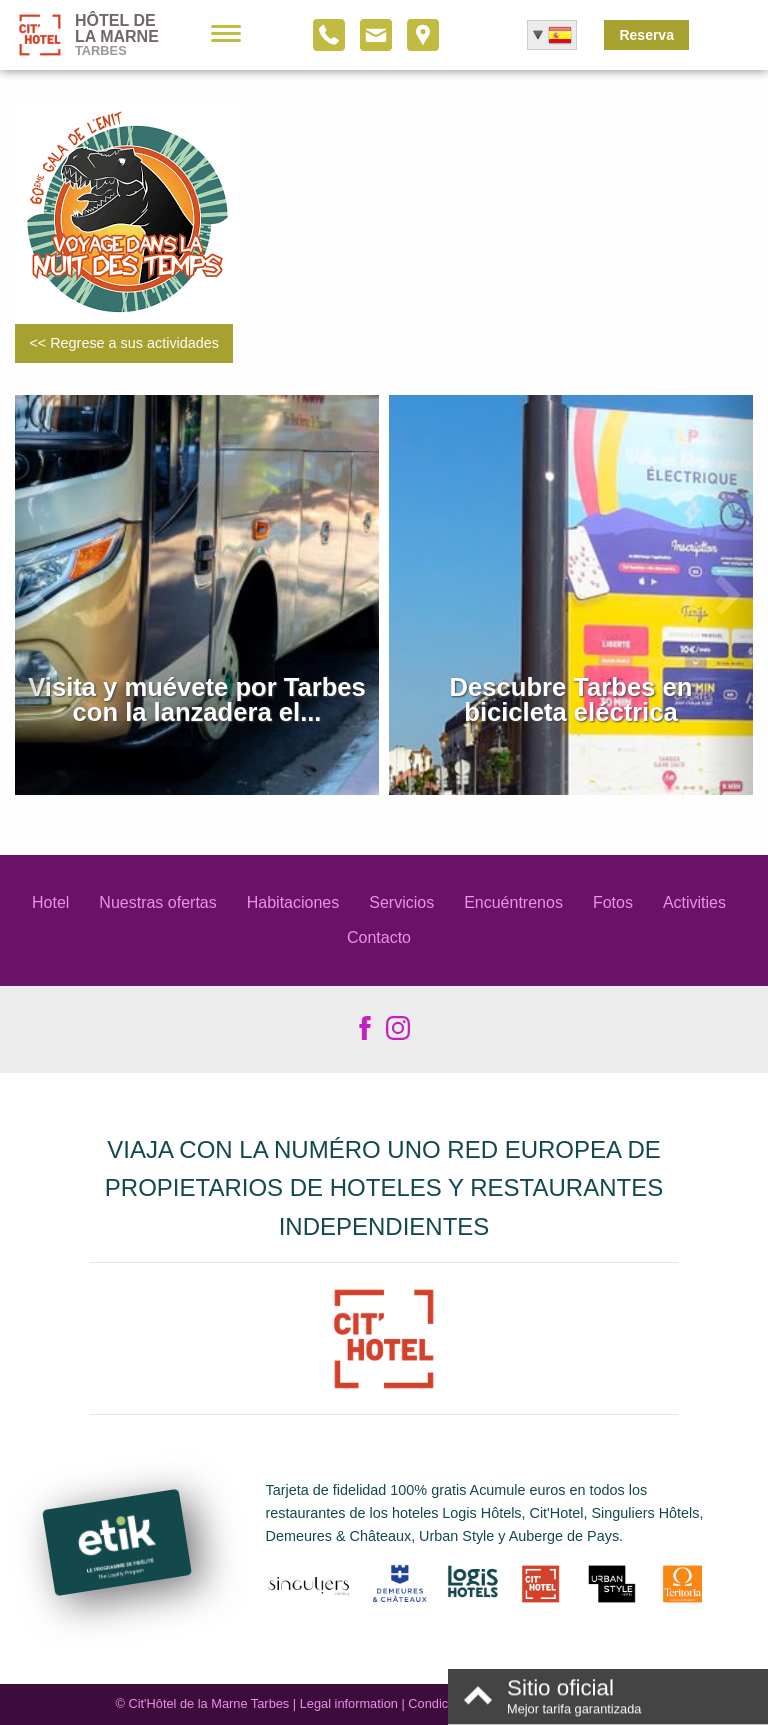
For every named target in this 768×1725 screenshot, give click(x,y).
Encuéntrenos (513, 902)
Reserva (646, 35)
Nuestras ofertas (157, 902)
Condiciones (443, 1703)
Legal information (349, 1703)
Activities (694, 902)
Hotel (50, 902)
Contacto (379, 937)
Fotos (613, 902)
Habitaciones (293, 902)
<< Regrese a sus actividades (124, 343)
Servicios (401, 902)
